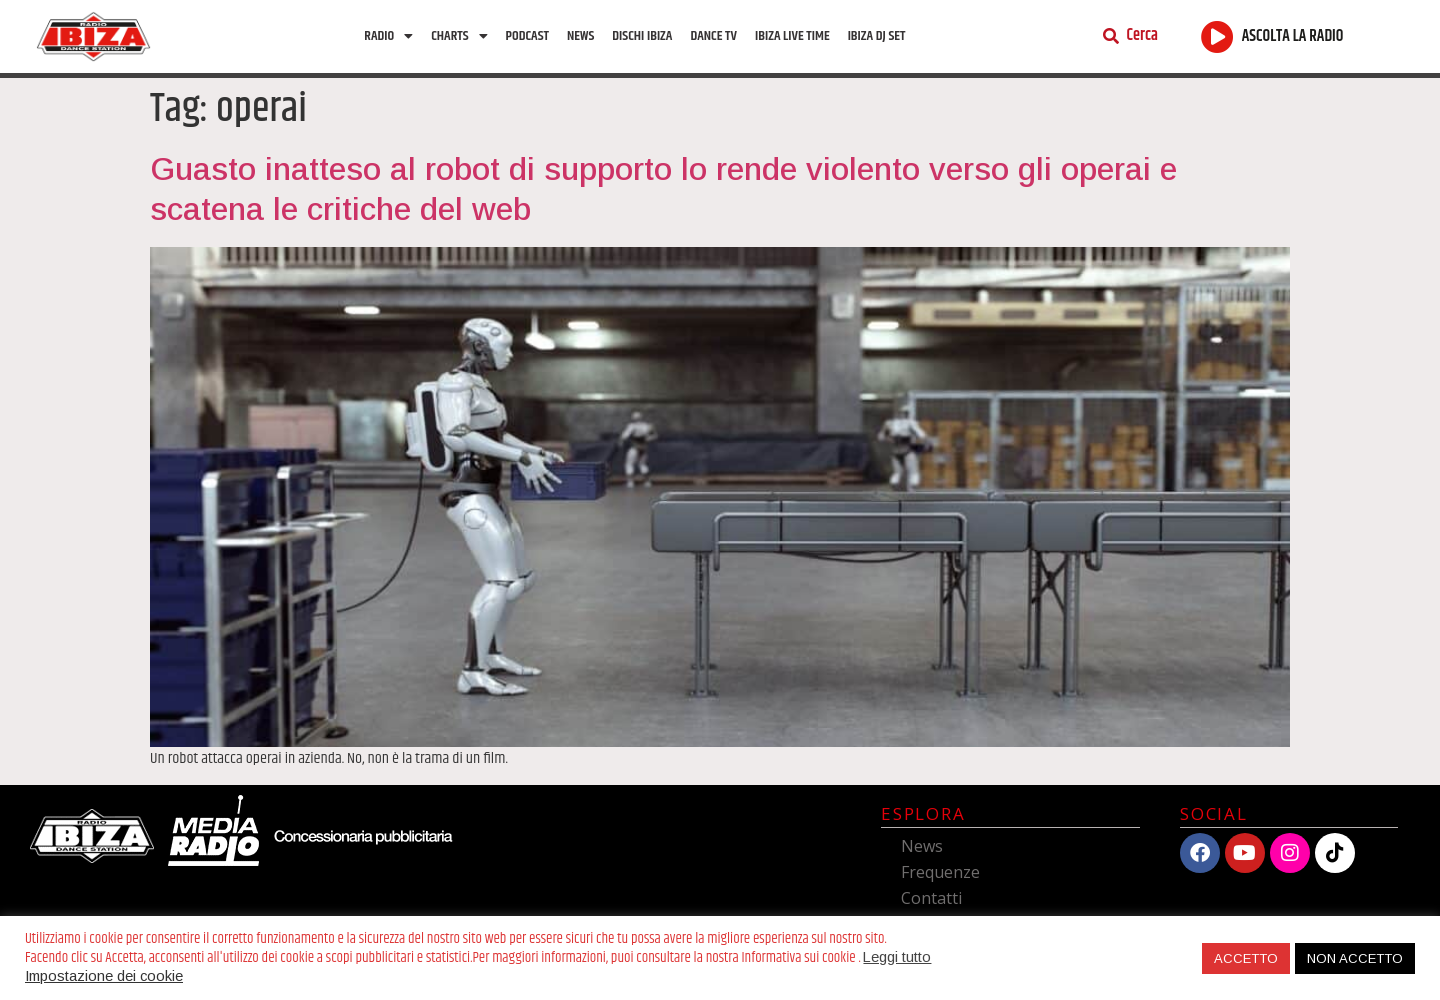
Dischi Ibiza (642, 36)
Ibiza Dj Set (877, 36)
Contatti (931, 898)
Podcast (527, 36)
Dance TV (713, 36)
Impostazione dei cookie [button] (104, 976)
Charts (459, 36)
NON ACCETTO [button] (1355, 958)
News (580, 36)
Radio (388, 36)
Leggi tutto (897, 957)
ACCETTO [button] (1246, 958)
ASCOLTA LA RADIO (1293, 36)
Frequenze (940, 872)
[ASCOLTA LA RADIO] (1217, 36)
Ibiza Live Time (792, 36)
